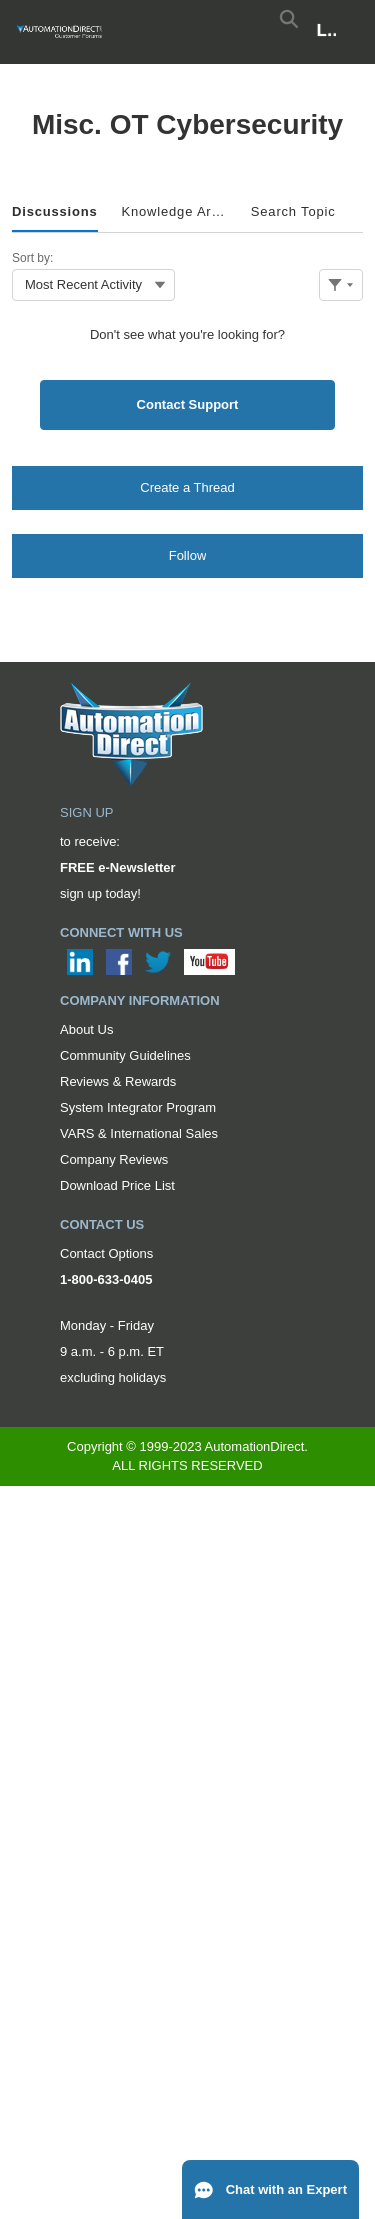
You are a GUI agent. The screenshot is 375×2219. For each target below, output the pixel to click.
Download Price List (117, 1185)
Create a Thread (187, 487)
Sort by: (32, 258)
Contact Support (188, 404)
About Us (86, 1029)
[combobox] (93, 285)
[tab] (55, 213)
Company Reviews (114, 1159)
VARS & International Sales (139, 1133)
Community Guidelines (125, 1055)
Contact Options (106, 1253)
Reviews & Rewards (118, 1081)
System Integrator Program (138, 1107)
